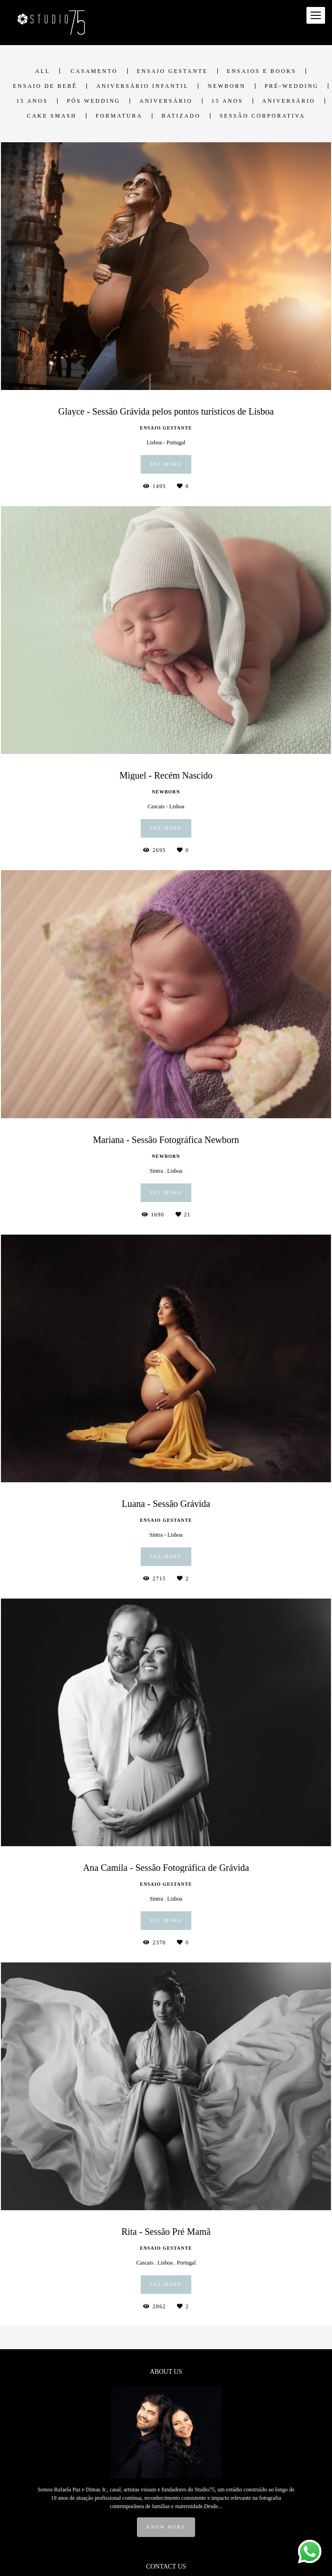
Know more (166, 2527)
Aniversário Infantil (142, 86)
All (42, 71)
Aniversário (165, 101)
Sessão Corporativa (262, 116)
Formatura (119, 116)
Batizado (181, 116)
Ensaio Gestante (172, 71)
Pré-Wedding (292, 86)
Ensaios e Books (262, 71)
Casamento (94, 71)
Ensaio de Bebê (45, 86)
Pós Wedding (93, 101)
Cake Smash (52, 116)
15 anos (32, 101)
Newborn (227, 86)
